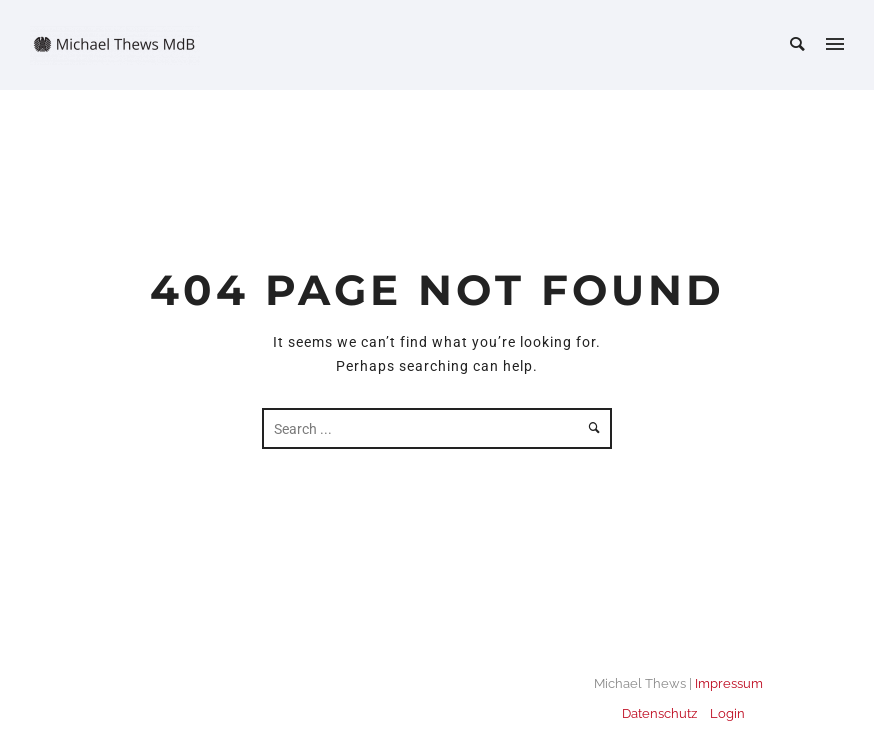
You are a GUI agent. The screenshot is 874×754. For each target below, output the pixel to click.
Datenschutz (659, 713)
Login (727, 713)
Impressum (729, 683)
